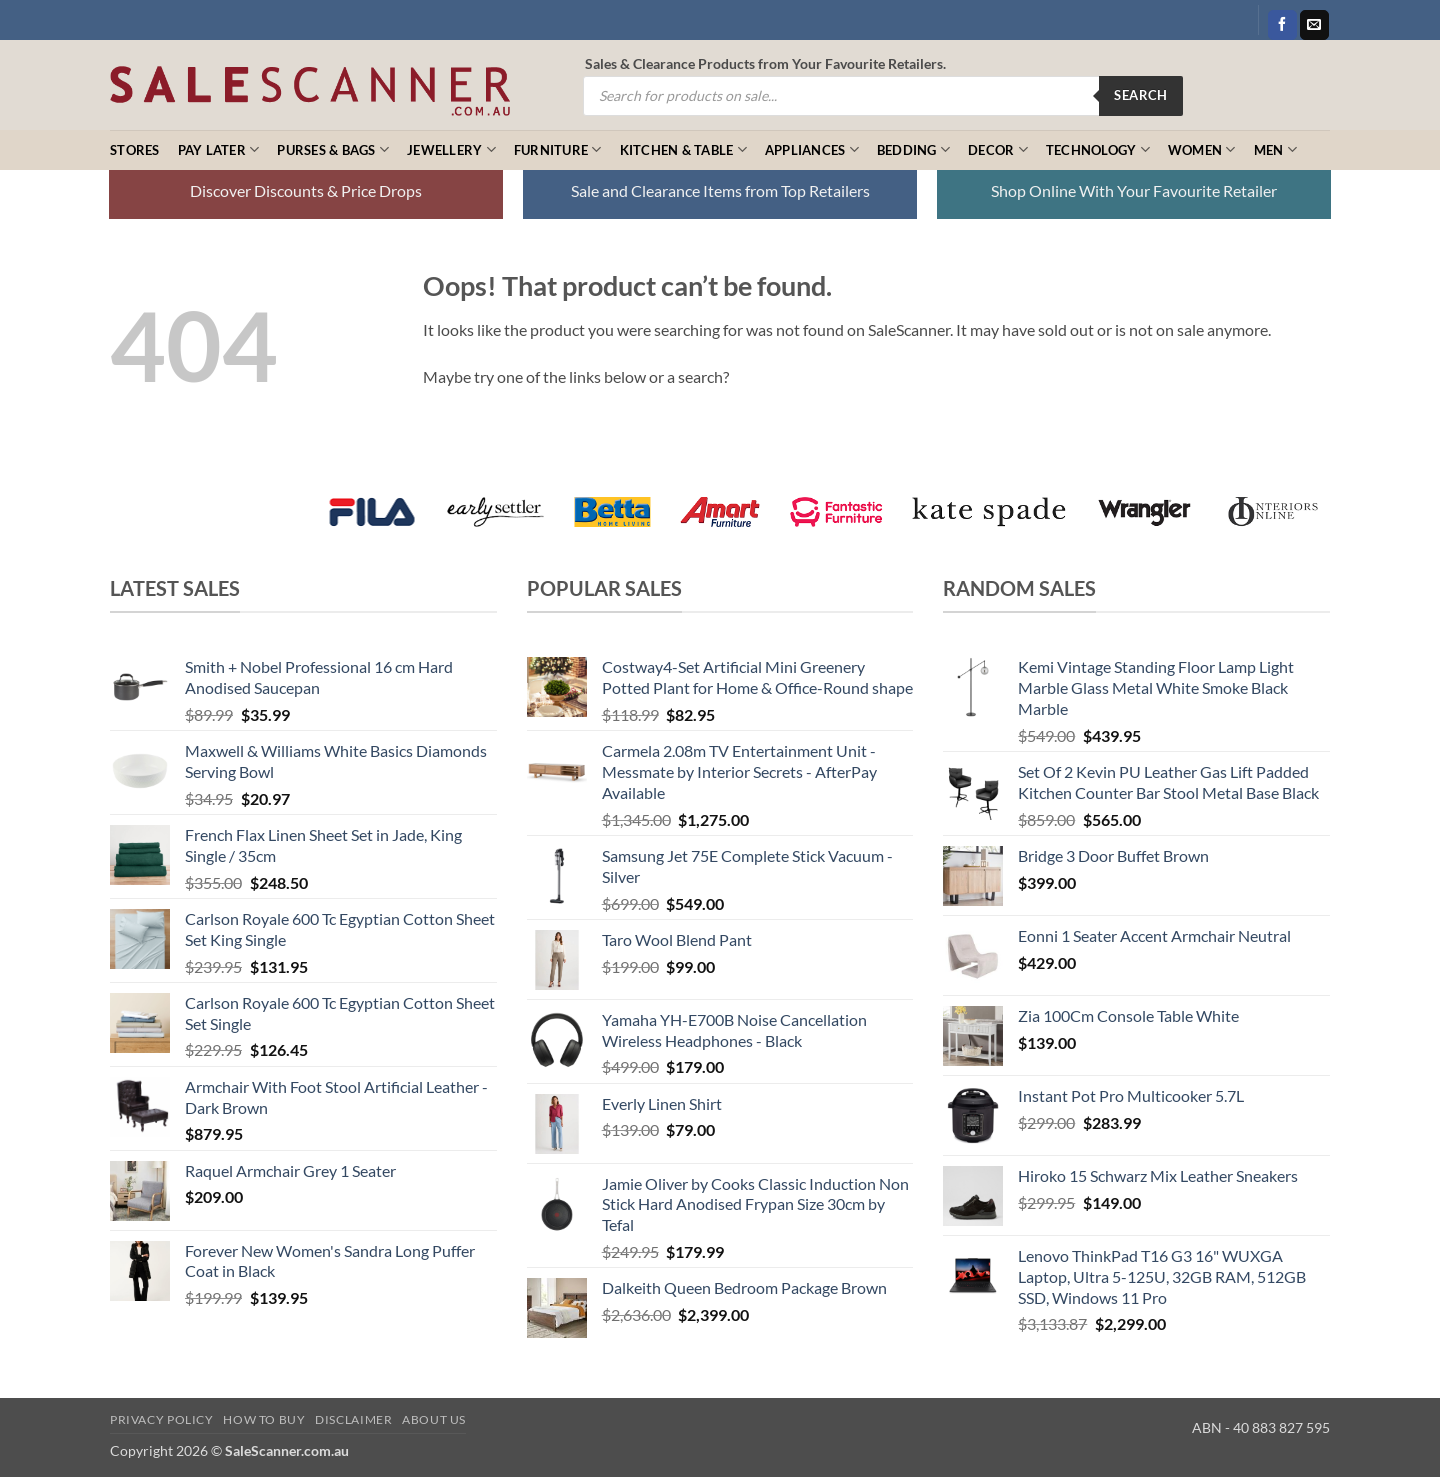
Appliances (812, 149)
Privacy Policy (162, 1419)
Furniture (558, 149)
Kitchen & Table (683, 149)
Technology (1098, 149)
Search (1140, 95)
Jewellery (451, 149)
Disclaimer (353, 1419)
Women (1202, 149)
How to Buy (264, 1419)
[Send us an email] (1314, 25)
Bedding (913, 149)
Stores (135, 150)
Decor (998, 149)
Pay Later (219, 149)
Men (1275, 149)
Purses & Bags (333, 149)
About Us (434, 1419)
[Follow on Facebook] (1282, 25)
